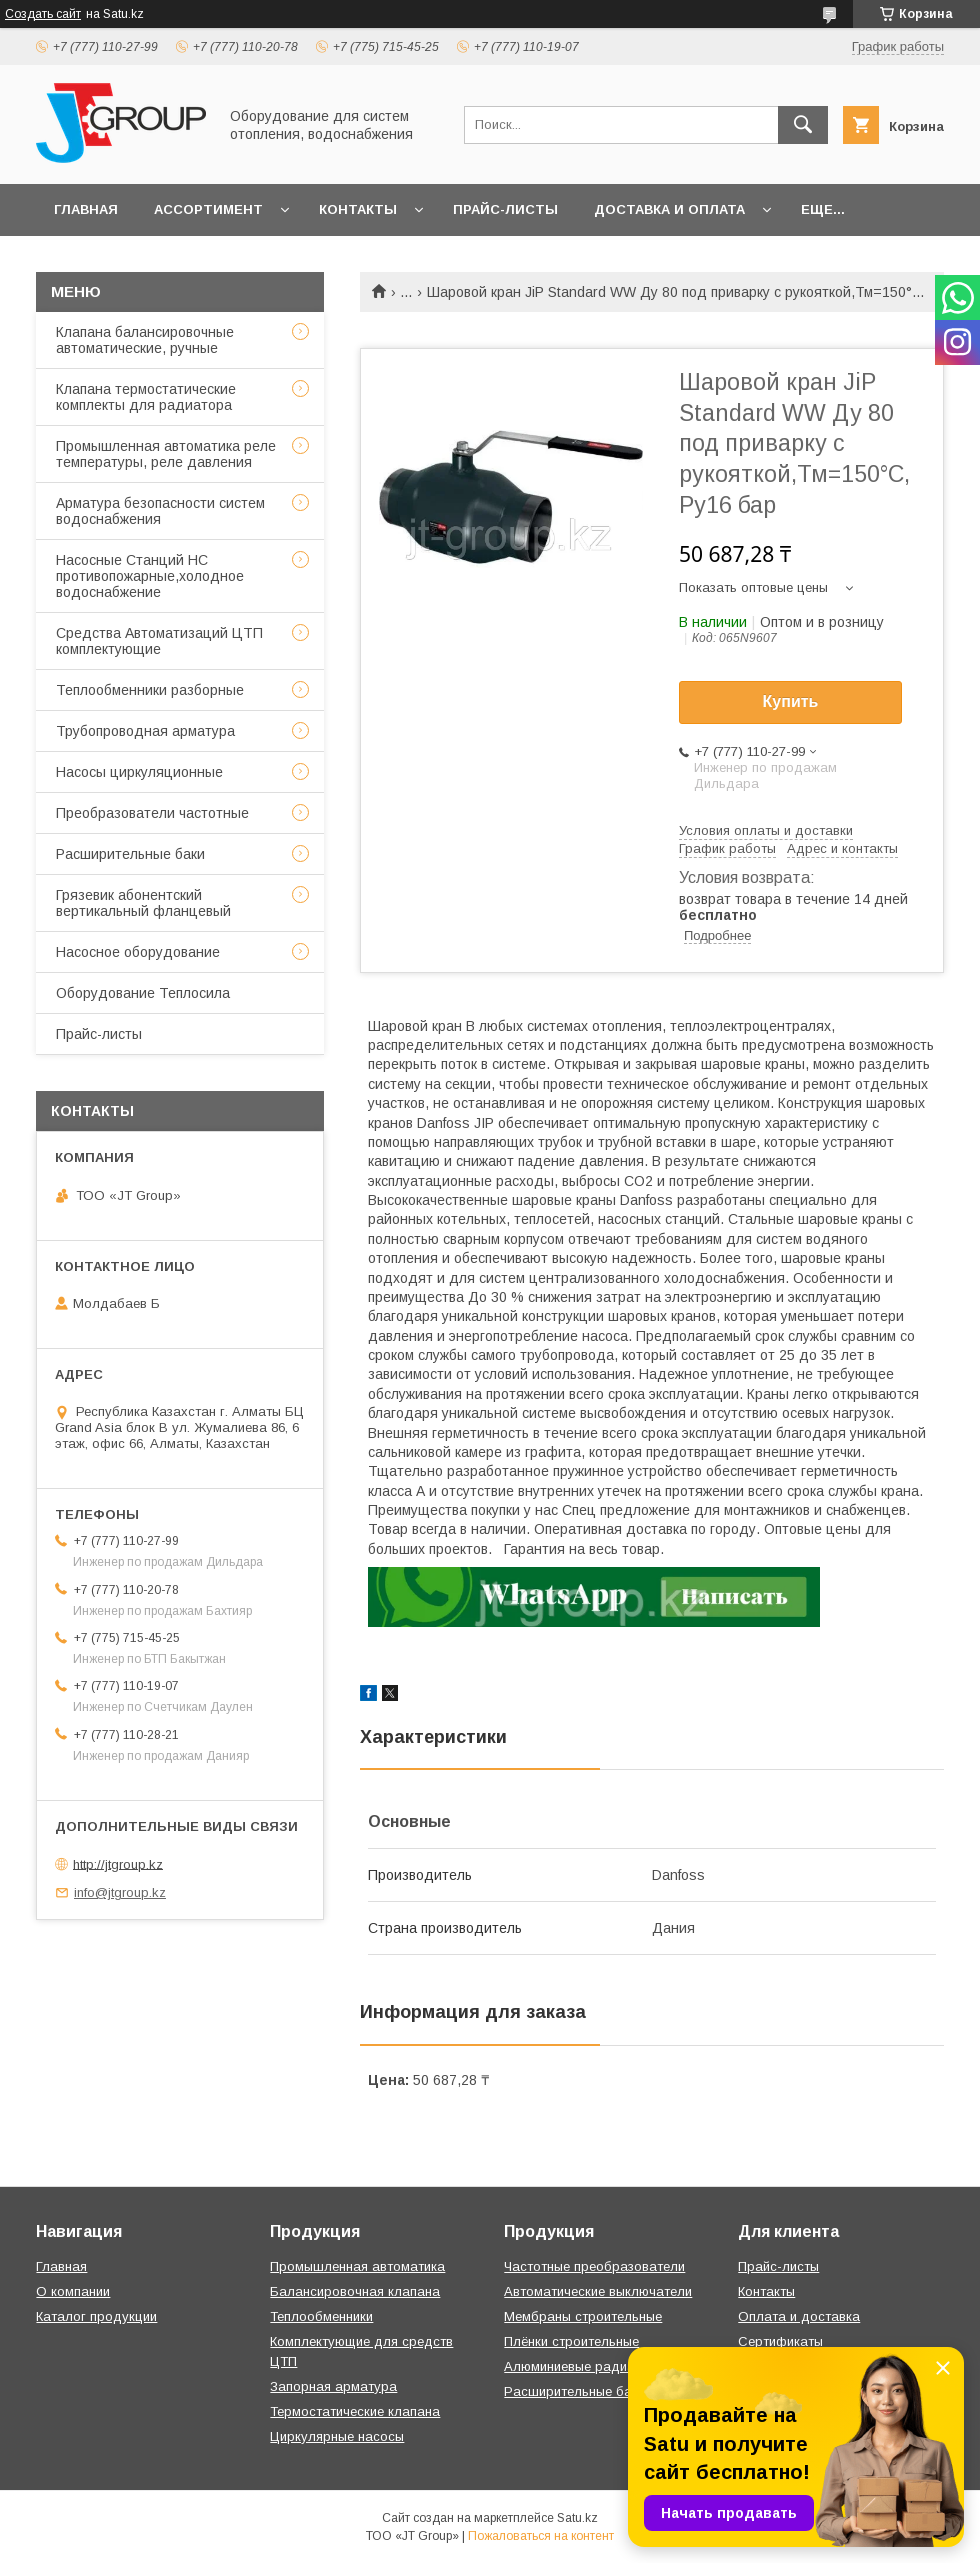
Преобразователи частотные (152, 813)
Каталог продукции (96, 2316)
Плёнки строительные (571, 2341)
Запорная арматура (333, 2386)
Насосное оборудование (138, 952)
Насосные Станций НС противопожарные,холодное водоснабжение (150, 576)
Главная (86, 209)
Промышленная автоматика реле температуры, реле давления (166, 454)
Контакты (358, 209)
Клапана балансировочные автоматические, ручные (145, 340)
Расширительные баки (130, 854)
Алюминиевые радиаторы (585, 2366)
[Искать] (803, 125)
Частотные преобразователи (594, 2266)
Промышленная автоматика (357, 2266)
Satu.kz (577, 2518)
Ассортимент (208, 209)
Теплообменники (321, 2316)
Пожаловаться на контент (541, 2536)
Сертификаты (780, 2341)
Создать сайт (43, 14)
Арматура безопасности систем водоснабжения (160, 511)
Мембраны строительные (583, 2316)
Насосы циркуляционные (139, 772)
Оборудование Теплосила (143, 993)
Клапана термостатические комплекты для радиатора (146, 397)
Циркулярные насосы (337, 2436)
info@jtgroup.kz (120, 1892)
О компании (73, 2291)
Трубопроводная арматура (145, 731)
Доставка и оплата (669, 209)
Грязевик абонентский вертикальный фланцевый (143, 903)
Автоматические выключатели (598, 2291)
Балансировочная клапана (355, 2291)
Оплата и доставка (799, 2316)
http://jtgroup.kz (118, 1863)
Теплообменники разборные (150, 690)
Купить (791, 701)
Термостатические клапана (355, 2411)
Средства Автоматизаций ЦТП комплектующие (159, 641)
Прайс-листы (505, 209)
